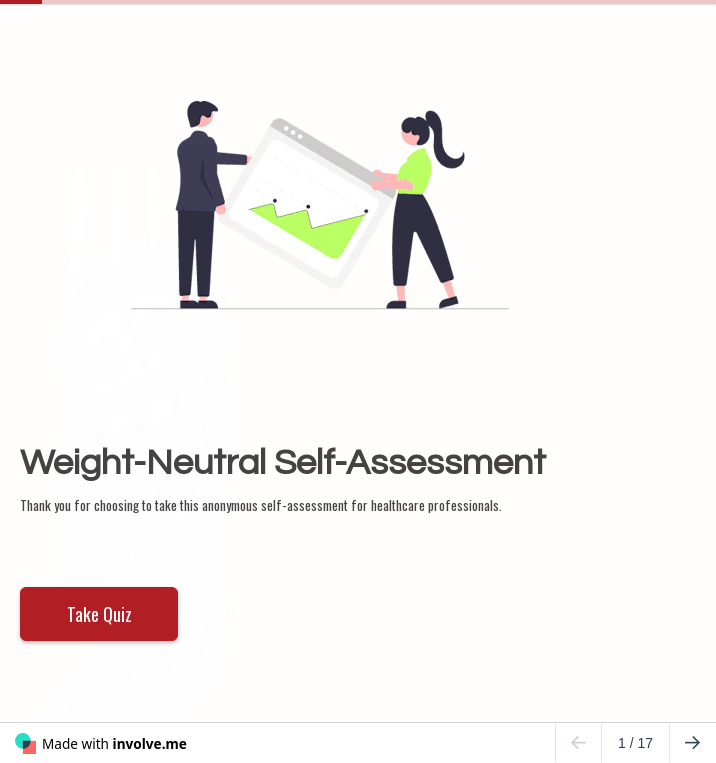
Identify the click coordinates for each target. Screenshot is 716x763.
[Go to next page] (692, 743)
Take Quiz (99, 614)
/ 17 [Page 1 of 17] (635, 743)
